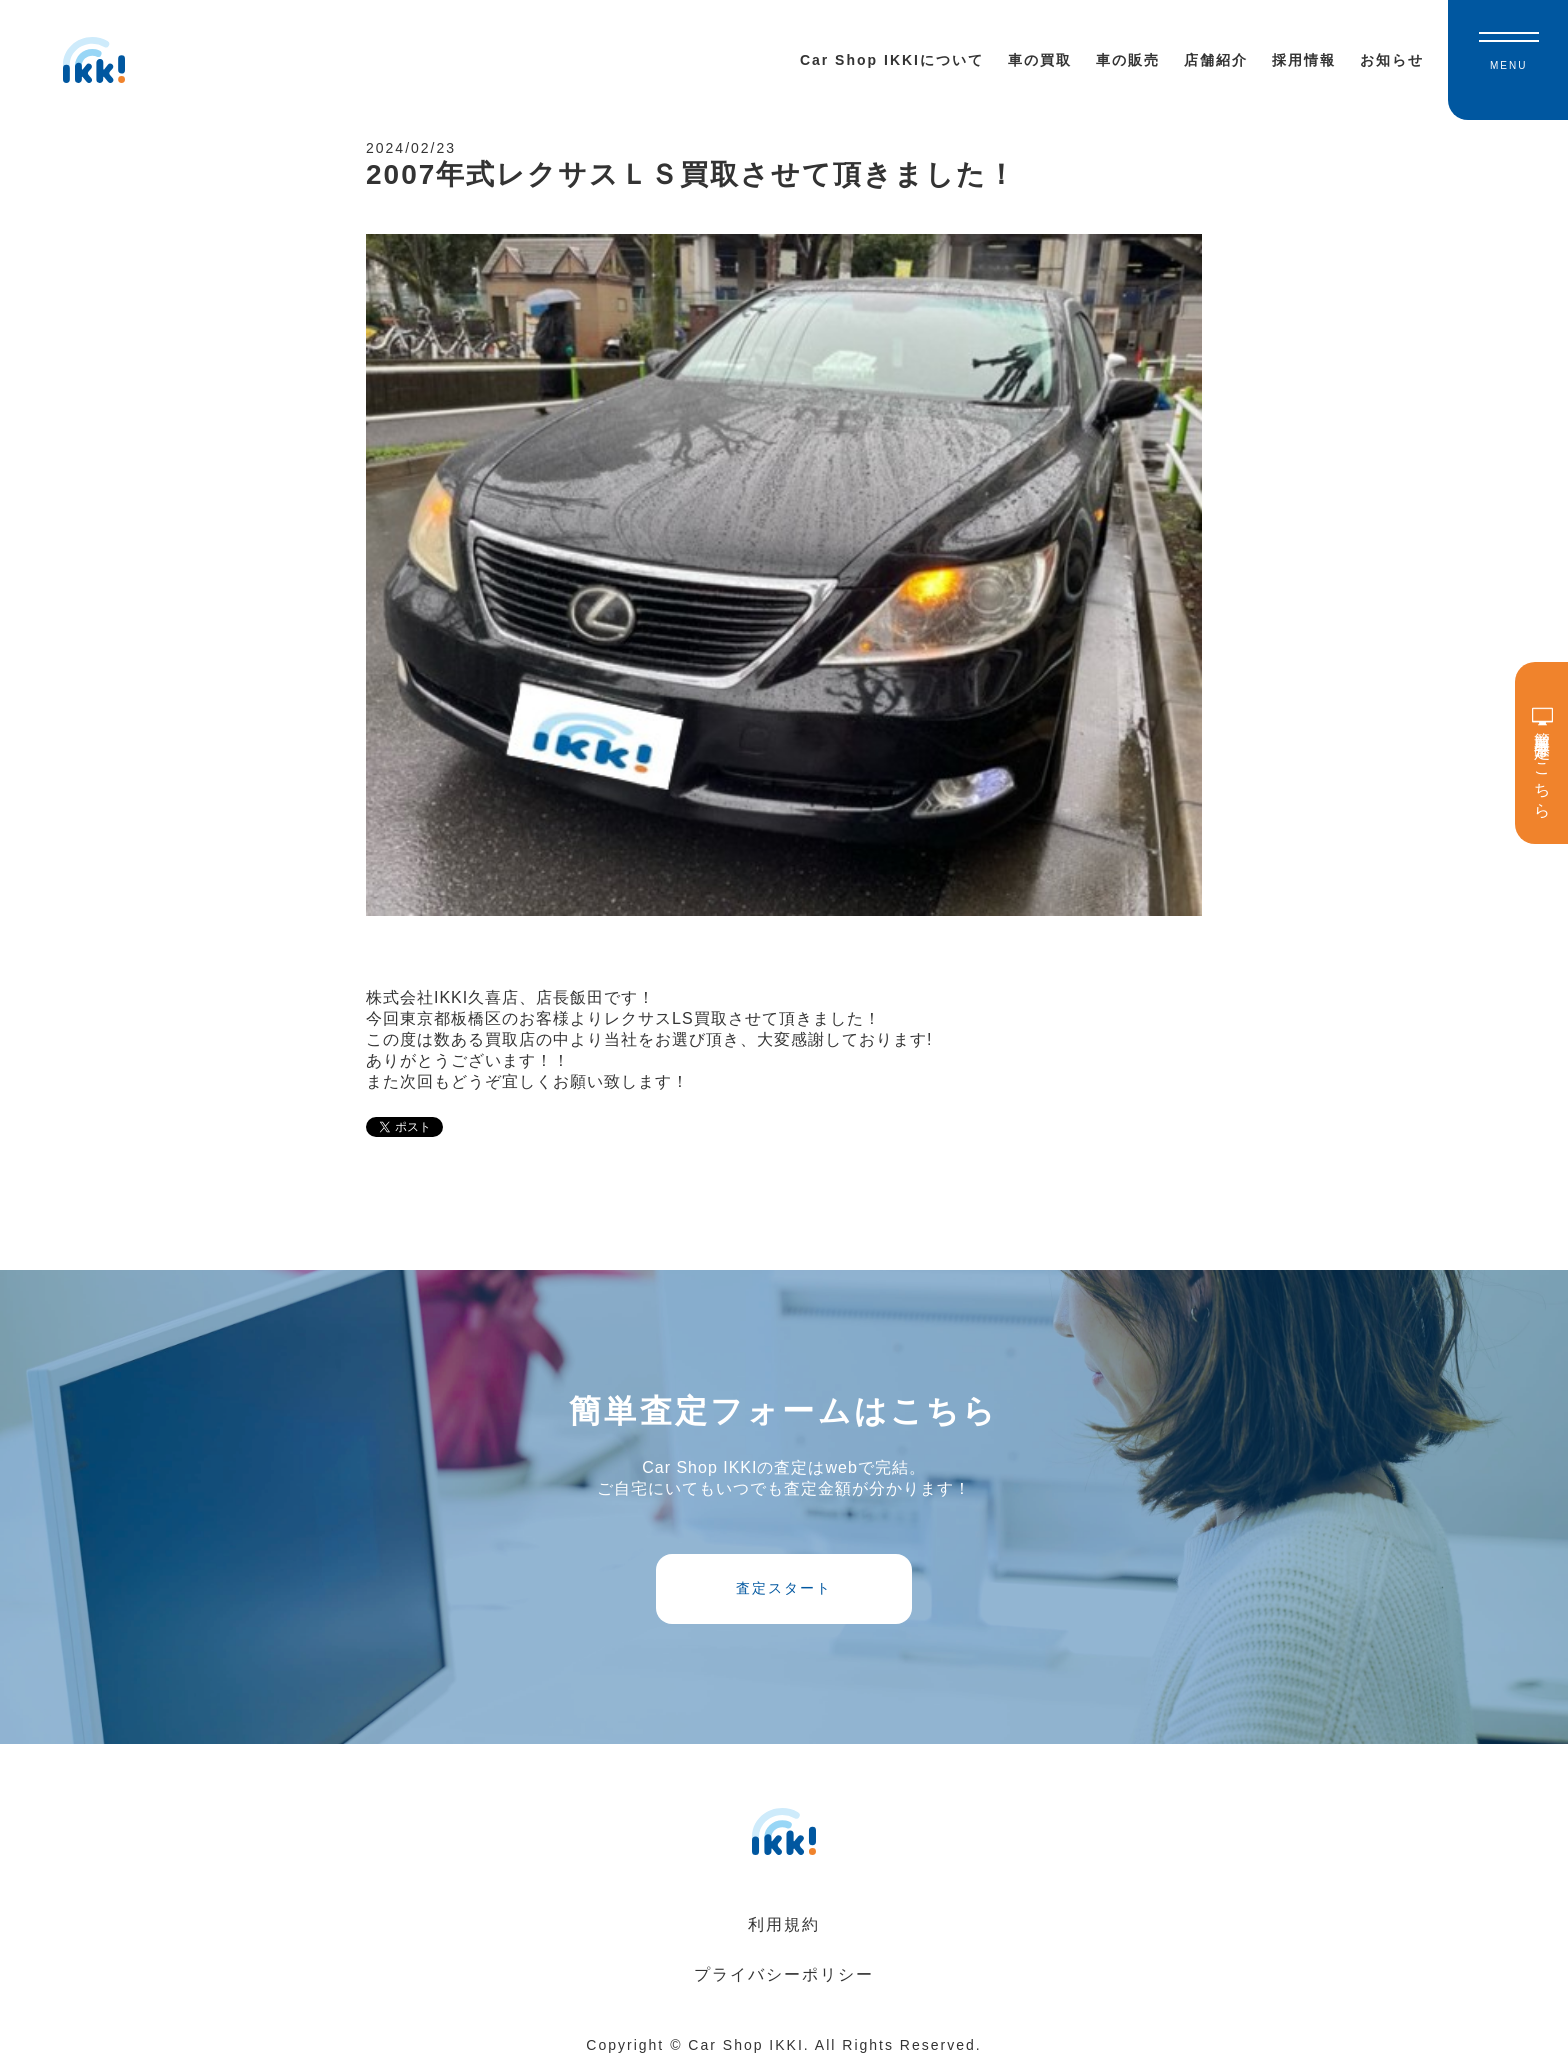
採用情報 (1304, 60)
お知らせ (1392, 60)
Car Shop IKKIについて (892, 60)
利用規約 (784, 1924)
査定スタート (784, 1588)
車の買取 (1040, 60)
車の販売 (1128, 60)
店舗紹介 (1216, 60)
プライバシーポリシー (784, 1974)
